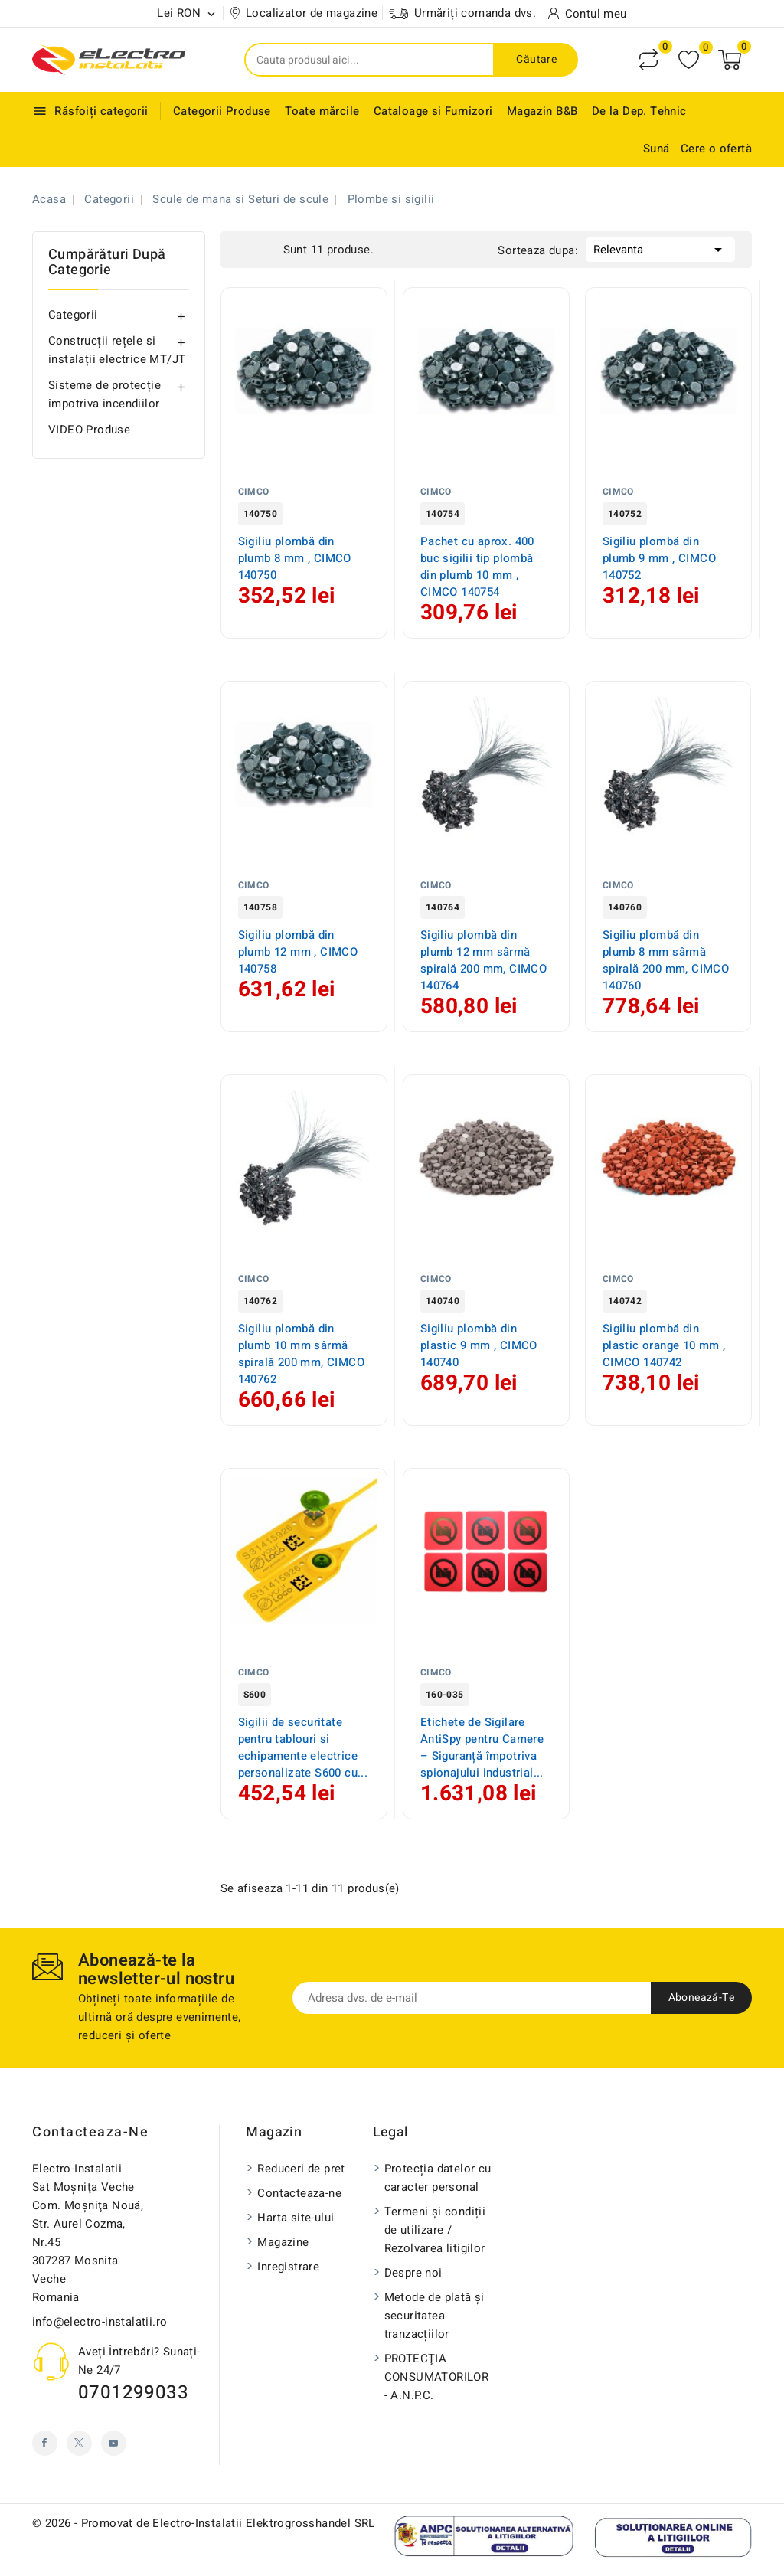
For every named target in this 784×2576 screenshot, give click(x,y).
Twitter (79, 2443)
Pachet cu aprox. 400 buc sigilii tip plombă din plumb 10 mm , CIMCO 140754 (477, 566)
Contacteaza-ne (90, 2132)
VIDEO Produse (89, 429)
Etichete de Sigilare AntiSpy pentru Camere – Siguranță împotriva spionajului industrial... (482, 1747)
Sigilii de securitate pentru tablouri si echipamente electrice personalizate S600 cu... (303, 1747)
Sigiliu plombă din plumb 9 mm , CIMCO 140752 (659, 558)
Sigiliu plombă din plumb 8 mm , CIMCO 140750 (294, 558)
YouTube (113, 2443)
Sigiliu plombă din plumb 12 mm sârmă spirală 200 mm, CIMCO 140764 (483, 960)
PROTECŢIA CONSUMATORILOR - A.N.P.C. (436, 2377)
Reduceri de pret (301, 2168)
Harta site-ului (295, 2217)
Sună (656, 148)
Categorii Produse (222, 111)
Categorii (73, 314)
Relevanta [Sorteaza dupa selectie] (660, 248)
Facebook (44, 2443)
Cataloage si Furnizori (433, 111)
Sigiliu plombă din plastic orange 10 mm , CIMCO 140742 (664, 1345)
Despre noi (413, 2272)
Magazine (283, 2242)
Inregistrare (288, 2266)
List (268, 248)
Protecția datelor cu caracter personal (438, 2177)
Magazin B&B (542, 111)
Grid (245, 248)
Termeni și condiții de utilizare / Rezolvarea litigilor (435, 2230)
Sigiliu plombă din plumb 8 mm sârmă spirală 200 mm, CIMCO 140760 (666, 960)
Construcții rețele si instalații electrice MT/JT (116, 350)
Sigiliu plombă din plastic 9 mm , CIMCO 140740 (478, 1345)
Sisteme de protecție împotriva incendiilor (104, 394)
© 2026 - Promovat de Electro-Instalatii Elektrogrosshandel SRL (203, 2523)
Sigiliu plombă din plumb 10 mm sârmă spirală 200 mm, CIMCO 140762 (301, 1354)
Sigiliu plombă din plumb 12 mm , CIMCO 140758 (298, 952)
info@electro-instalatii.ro (99, 2321)
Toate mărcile (322, 111)
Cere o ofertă (716, 148)
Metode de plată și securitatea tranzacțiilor (434, 2315)
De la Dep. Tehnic (639, 111)
